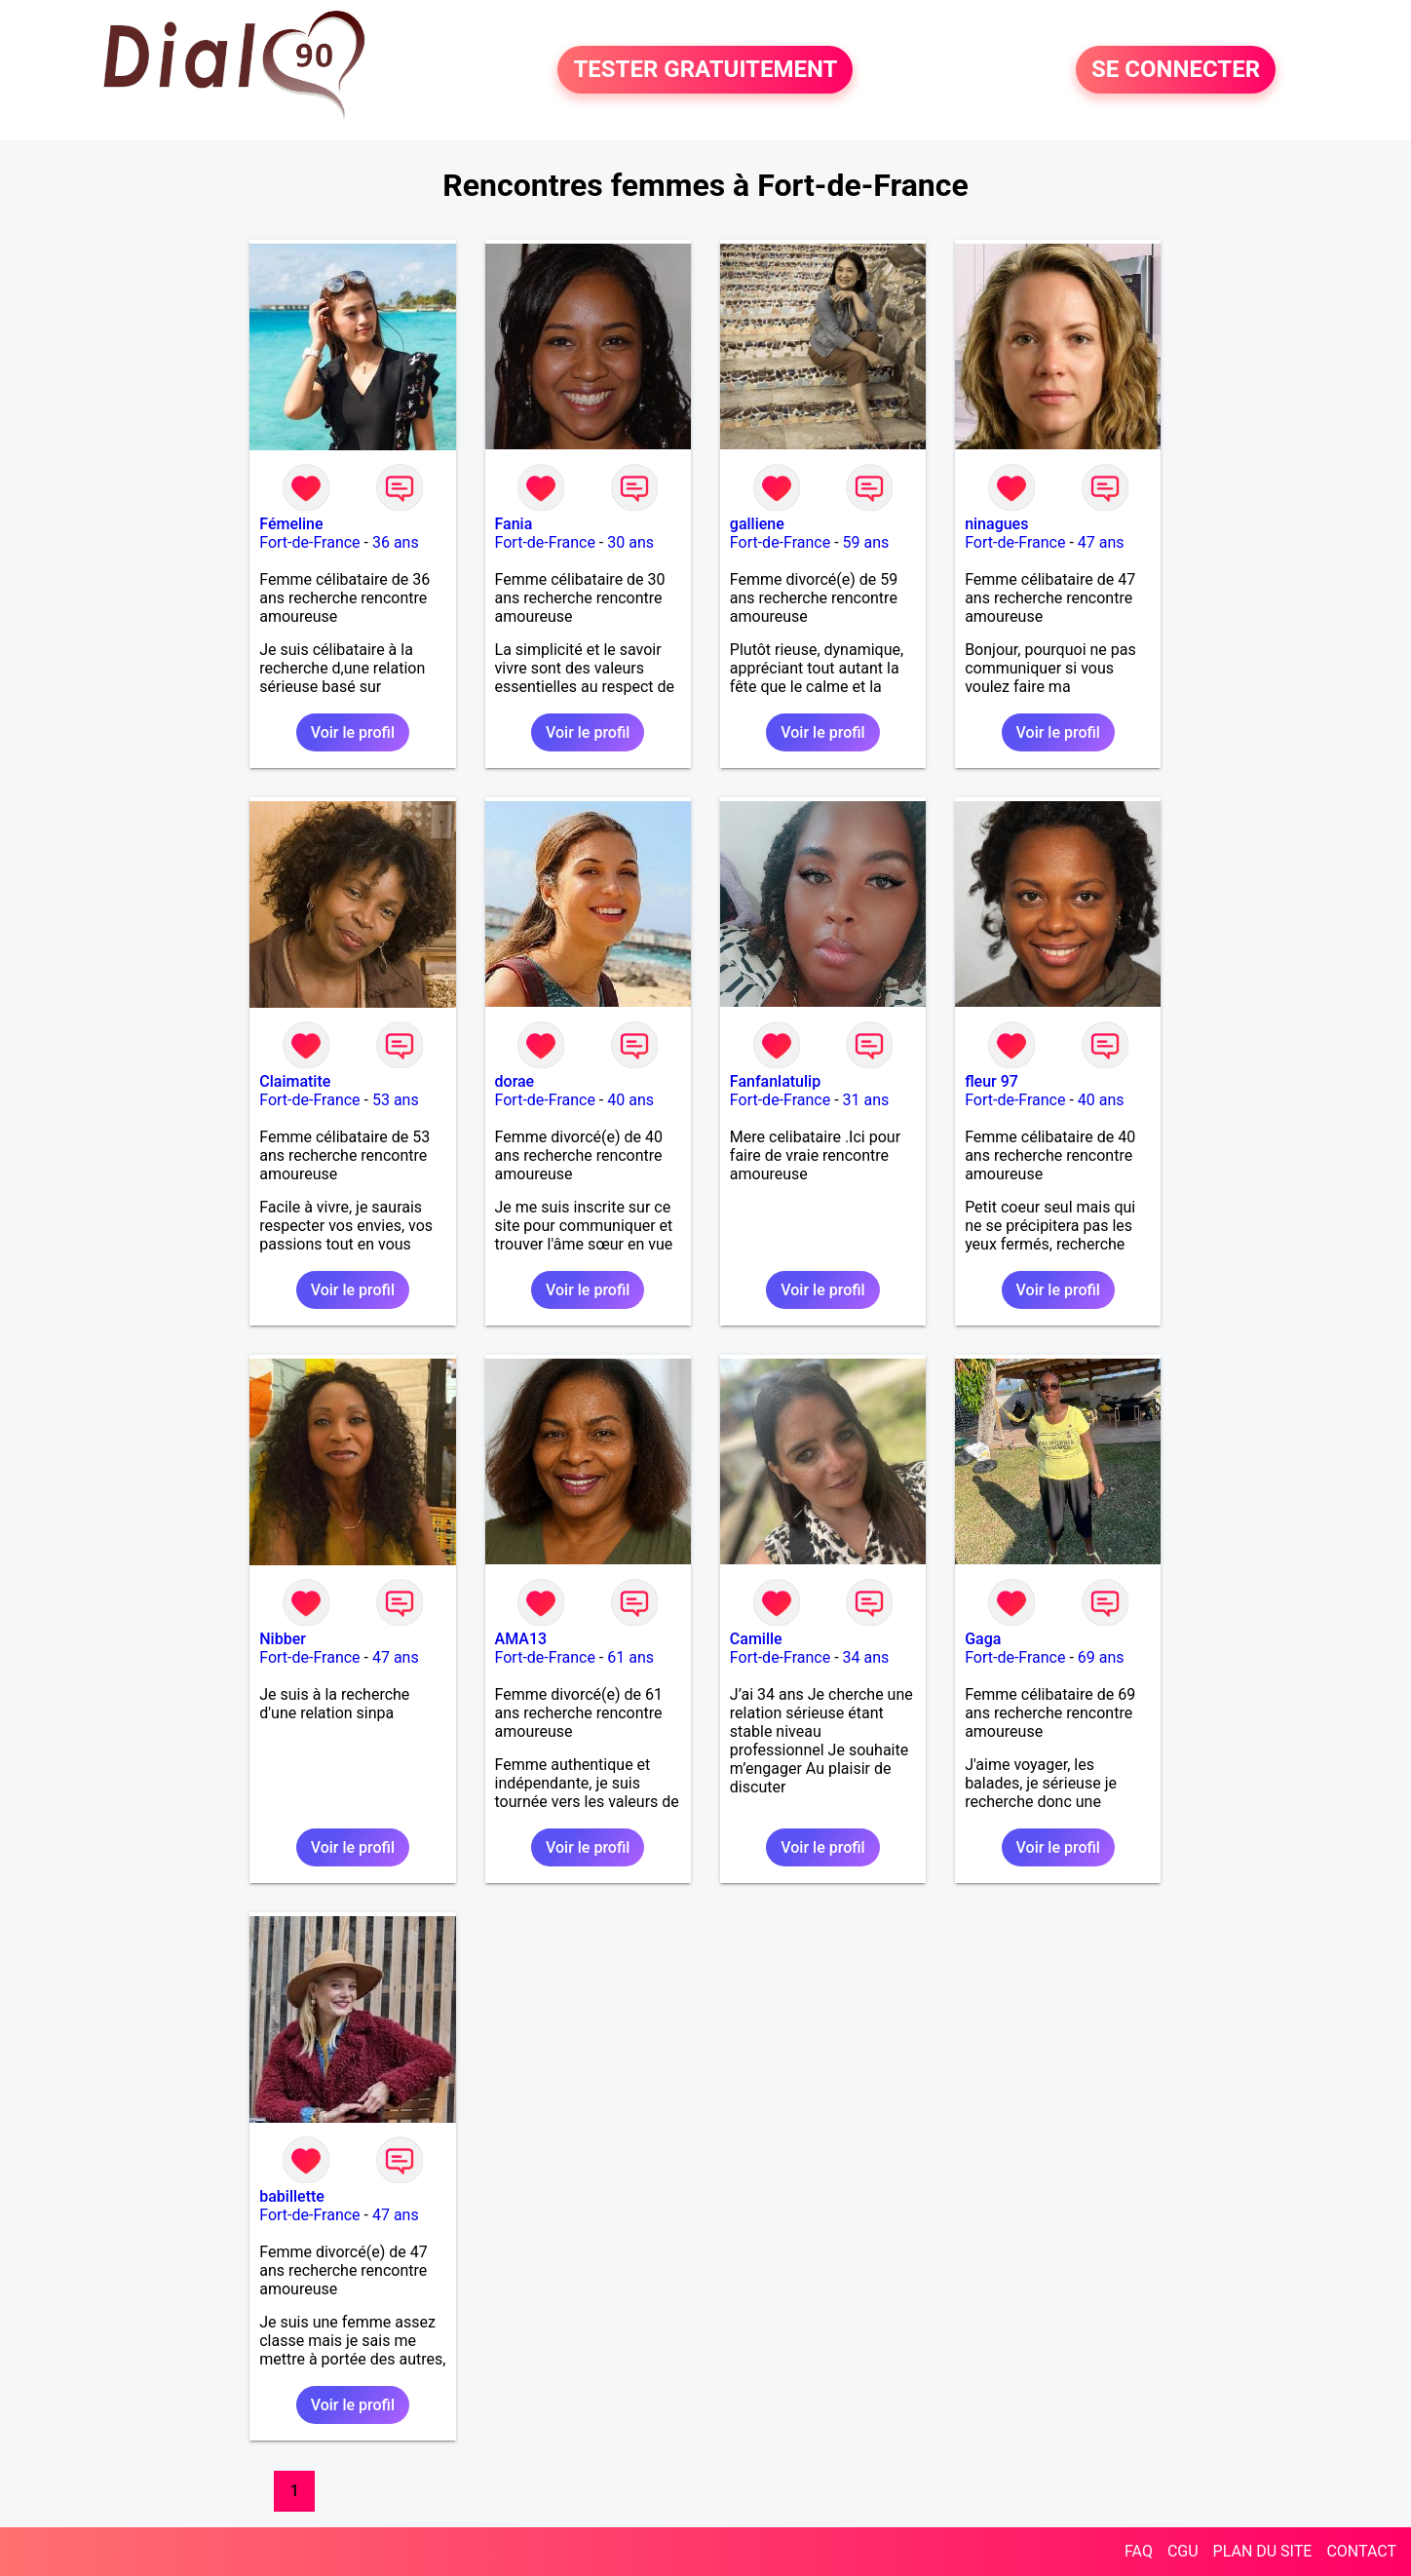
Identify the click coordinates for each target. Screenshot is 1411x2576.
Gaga (983, 1639)
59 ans (866, 542)
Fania (514, 524)
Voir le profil (353, 732)
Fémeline (291, 524)
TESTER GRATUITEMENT (705, 70)
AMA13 (521, 1639)
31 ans (866, 1100)
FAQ (1139, 2551)
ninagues (996, 524)
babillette (291, 2196)
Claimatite (294, 1081)
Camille (756, 1639)
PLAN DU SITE (1263, 2551)
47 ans (1101, 542)
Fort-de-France (309, 542)
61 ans (630, 1657)
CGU (1183, 2551)
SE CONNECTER (1175, 70)
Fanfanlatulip (775, 1081)
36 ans (395, 542)
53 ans (395, 1100)
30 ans (630, 542)
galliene (757, 524)
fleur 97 (991, 1081)
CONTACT (1361, 2551)
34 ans (866, 1657)
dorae (515, 1081)
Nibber (282, 1639)
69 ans (1101, 1657)
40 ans (630, 1100)
